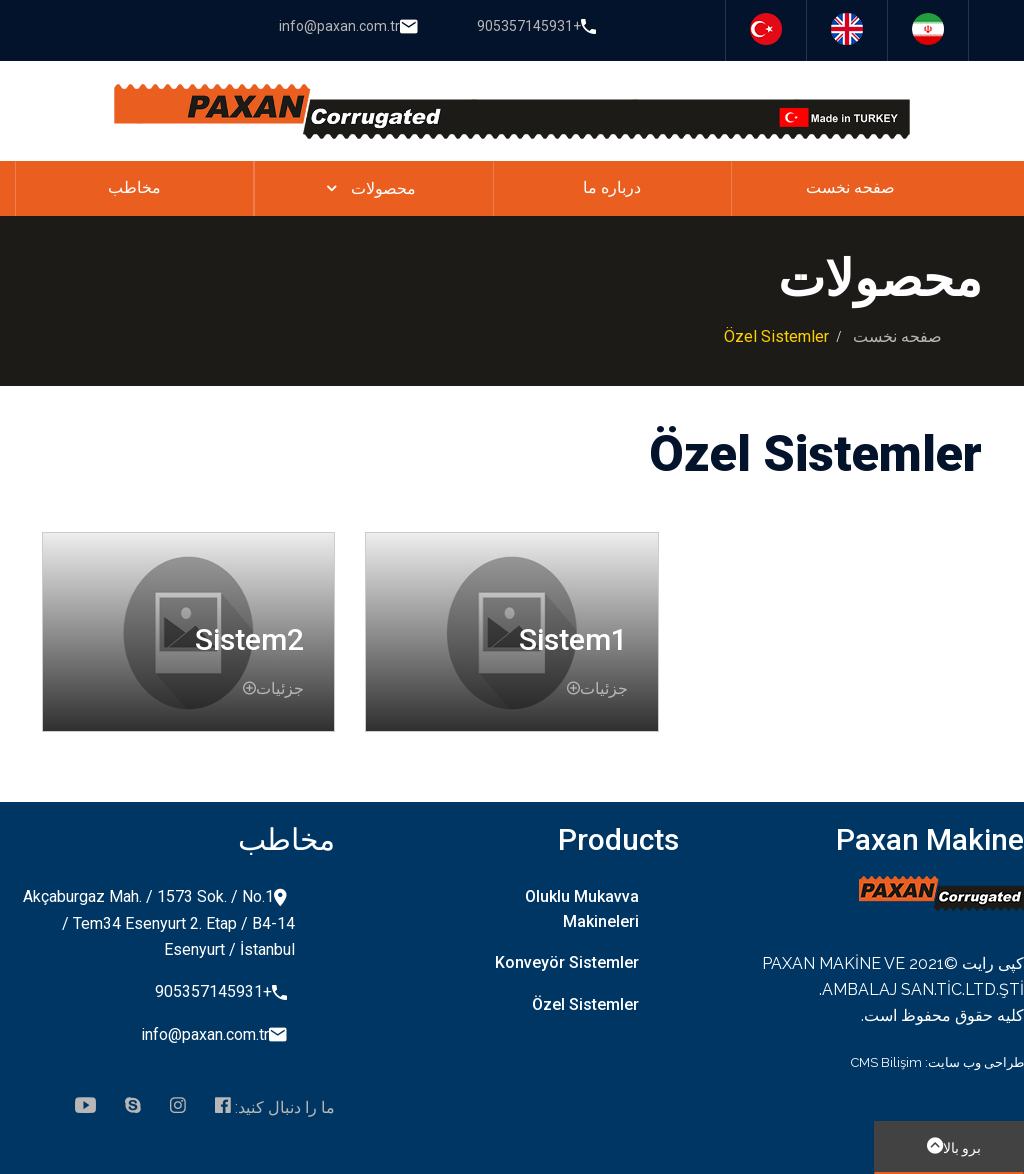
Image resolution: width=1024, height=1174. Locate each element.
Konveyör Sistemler (567, 962)
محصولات (383, 188)
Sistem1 (573, 639)
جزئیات (273, 688)
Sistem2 (249, 639)
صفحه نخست (850, 187)
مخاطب (134, 187)
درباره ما (612, 187)
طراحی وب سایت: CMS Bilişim (937, 1062)
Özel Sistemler (585, 1004)
